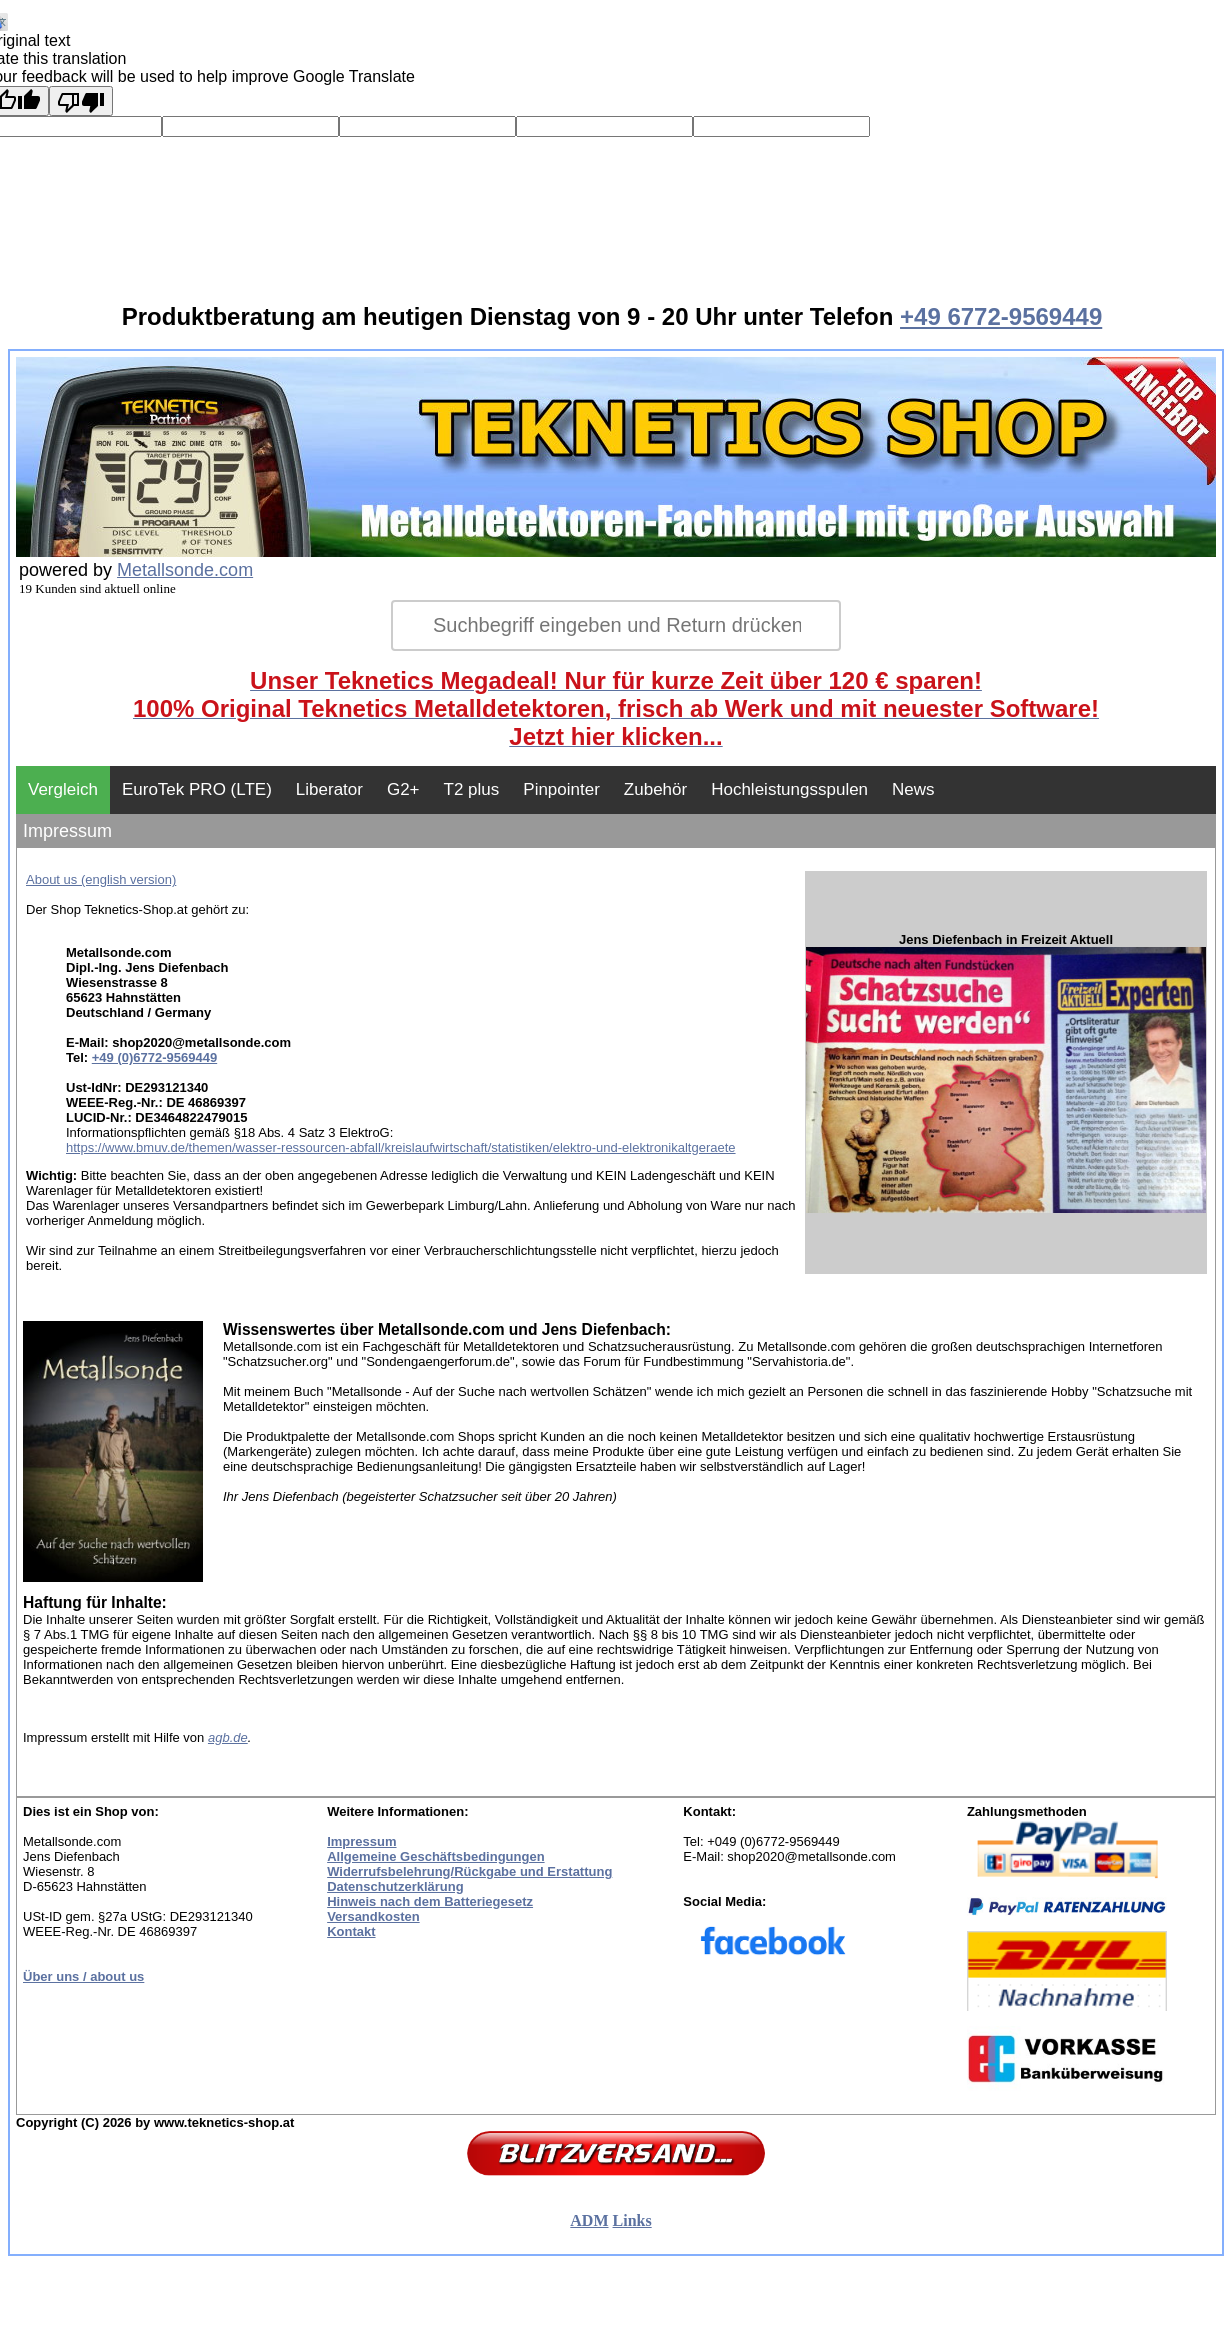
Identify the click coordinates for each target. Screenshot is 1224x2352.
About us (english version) (101, 879)
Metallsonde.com (185, 570)
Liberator (329, 789)
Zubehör (655, 789)
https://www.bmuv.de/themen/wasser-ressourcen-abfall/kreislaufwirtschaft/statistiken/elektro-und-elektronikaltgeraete (401, 1147)
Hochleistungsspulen (789, 789)
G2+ (403, 789)
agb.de (228, 1737)
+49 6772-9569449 (1001, 316)
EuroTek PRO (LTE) (197, 789)
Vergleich (63, 789)
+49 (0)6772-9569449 (154, 1057)
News (913, 789)
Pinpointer (561, 789)
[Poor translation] (81, 101)
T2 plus (472, 789)
